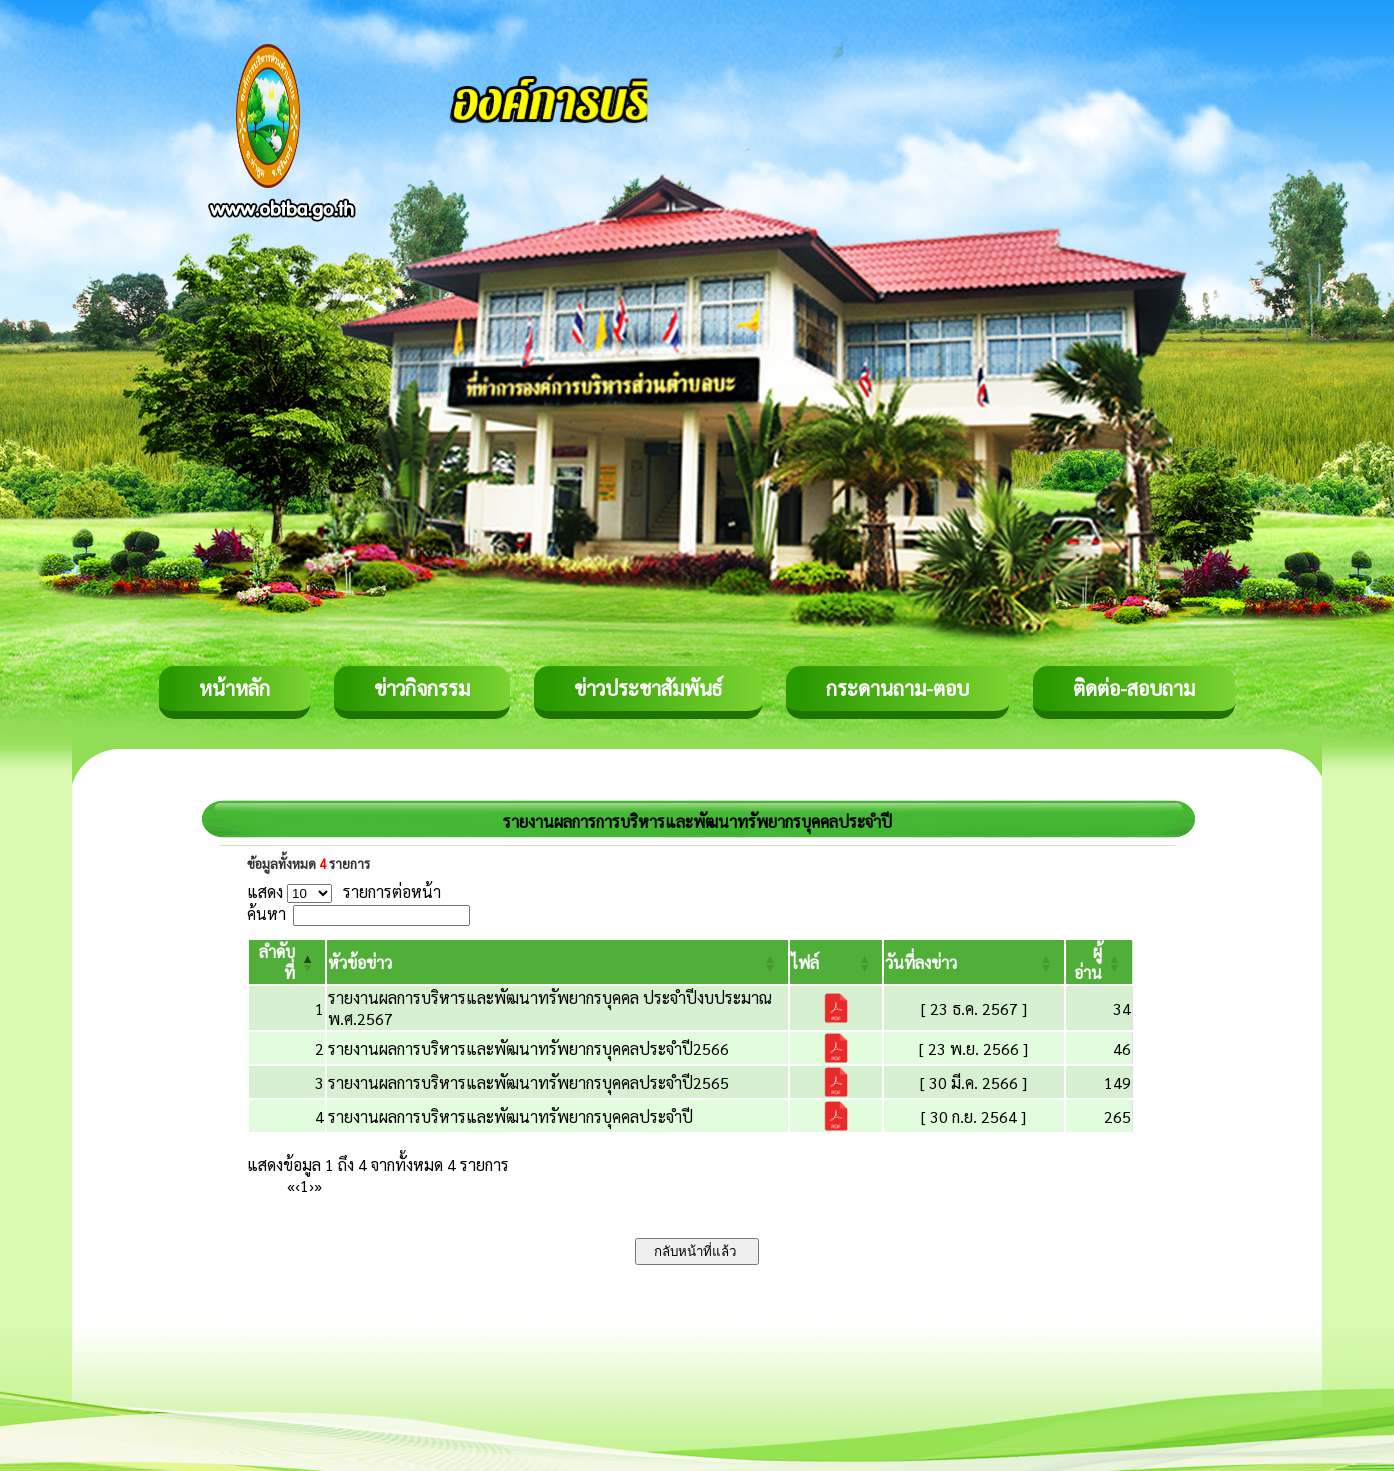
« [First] (291, 1185)
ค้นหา (266, 913)
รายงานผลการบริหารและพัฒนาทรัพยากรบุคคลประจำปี (510, 1116)
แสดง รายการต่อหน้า (344, 891)
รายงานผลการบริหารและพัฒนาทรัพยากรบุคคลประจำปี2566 (528, 1048)
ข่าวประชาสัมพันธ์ (648, 688)
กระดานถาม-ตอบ (897, 688)
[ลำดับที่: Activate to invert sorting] (287, 962)
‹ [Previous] (297, 1185)
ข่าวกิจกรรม (422, 688)
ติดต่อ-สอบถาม (1134, 688)
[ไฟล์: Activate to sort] (836, 962)
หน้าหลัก (234, 688)
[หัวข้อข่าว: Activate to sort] (557, 962)
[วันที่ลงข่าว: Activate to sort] (973, 962)
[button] (360, 962)
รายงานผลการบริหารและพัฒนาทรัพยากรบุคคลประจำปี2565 (528, 1082)
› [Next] (311, 1185)
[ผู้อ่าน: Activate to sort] (1099, 962)
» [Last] (318, 1185)
